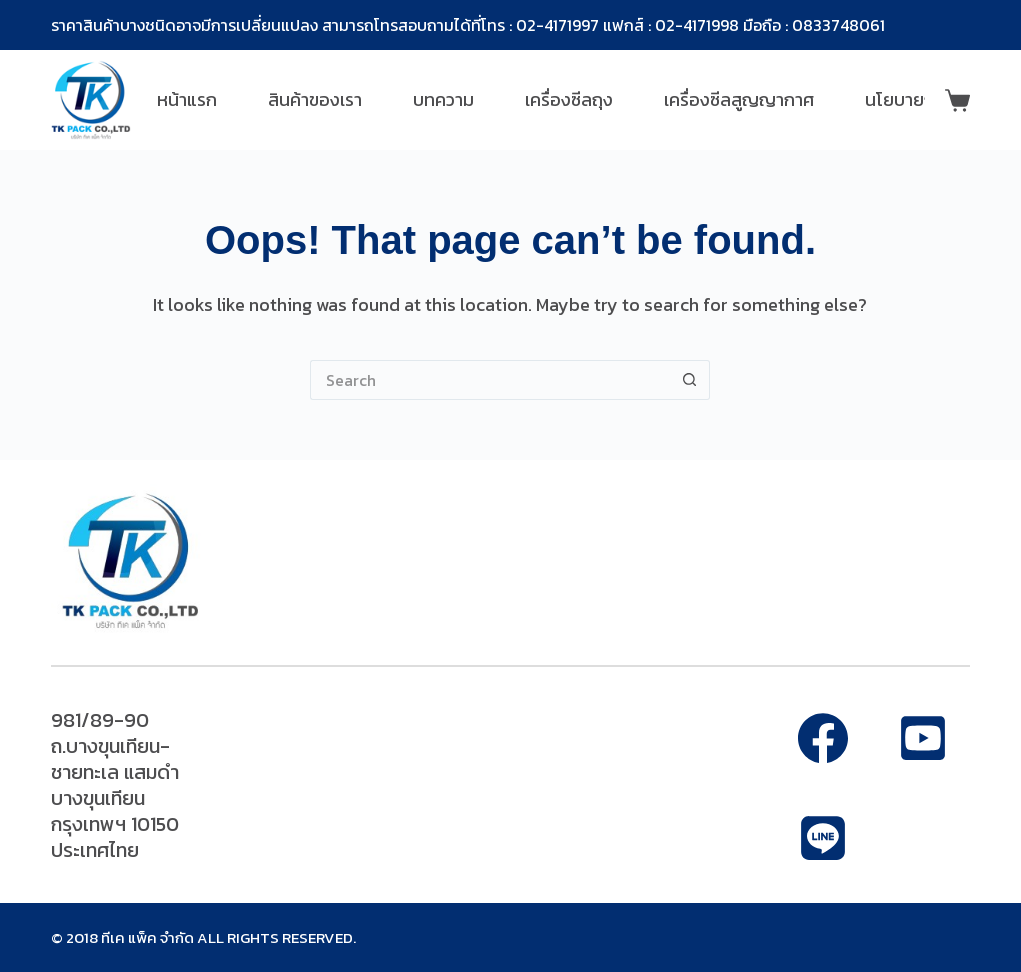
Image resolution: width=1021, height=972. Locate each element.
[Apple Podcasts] (823, 838)
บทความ (443, 99)
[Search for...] (490, 380)
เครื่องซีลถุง (569, 99)
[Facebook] (823, 738)
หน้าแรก (187, 99)
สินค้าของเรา (315, 99)
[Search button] (690, 380)
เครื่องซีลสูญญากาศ (739, 99)
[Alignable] (923, 738)
